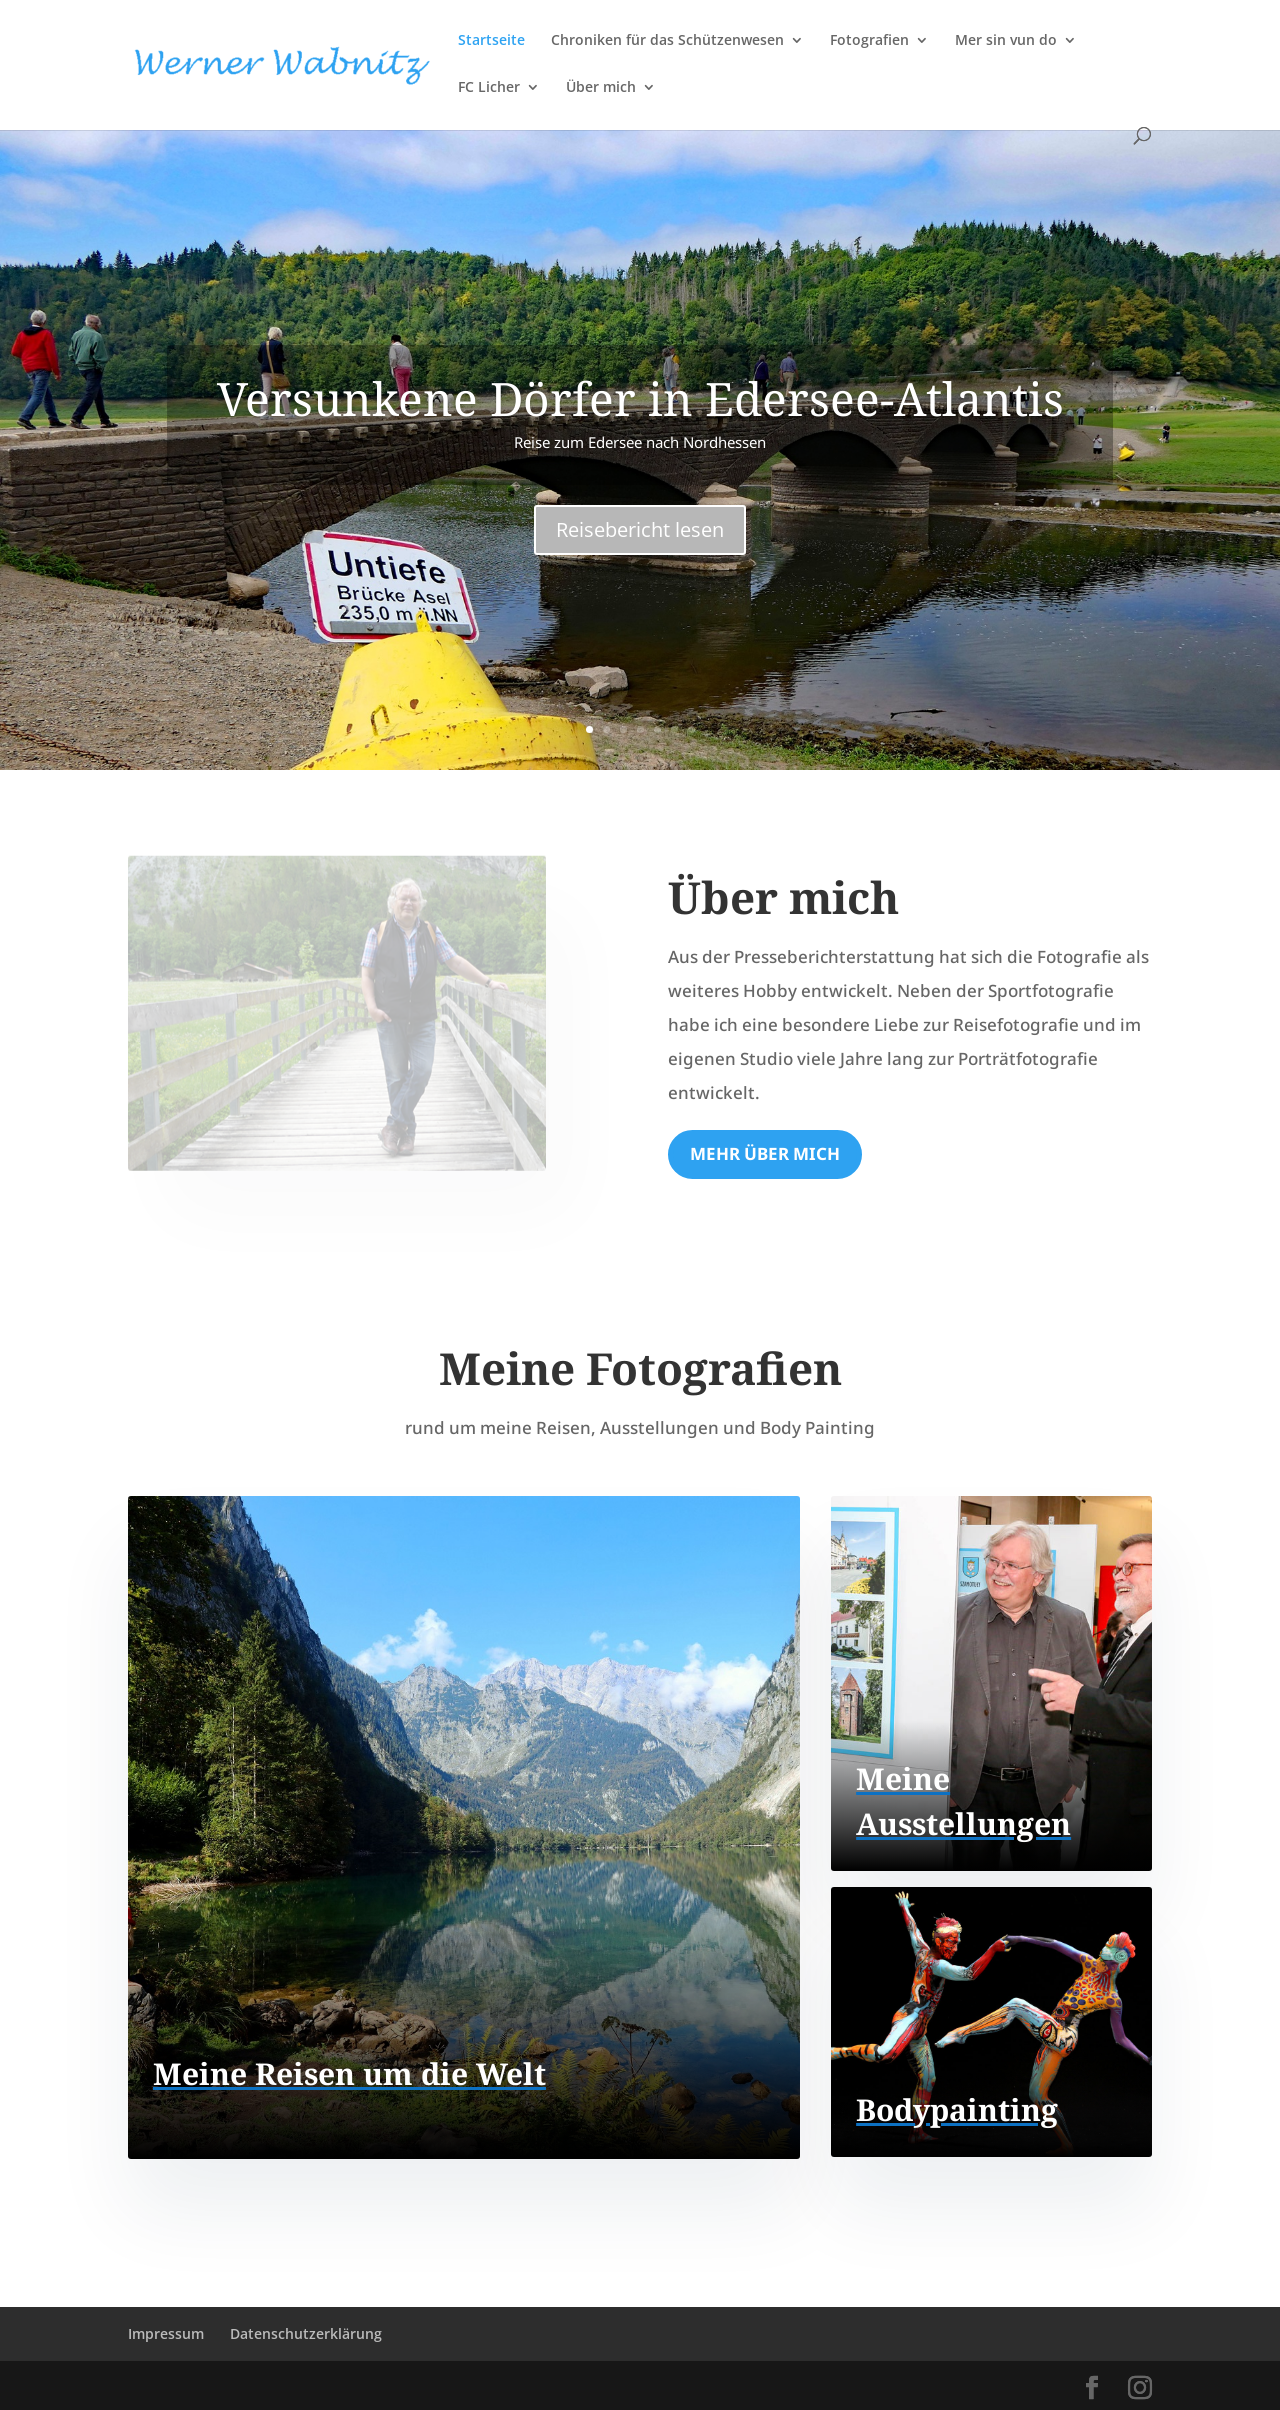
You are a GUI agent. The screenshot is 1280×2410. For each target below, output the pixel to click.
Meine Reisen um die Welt (349, 2073)
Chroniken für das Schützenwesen (667, 41)
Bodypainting (957, 2109)
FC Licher (489, 88)
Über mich (601, 88)
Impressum (166, 2333)
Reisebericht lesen (640, 529)
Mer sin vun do (1006, 41)
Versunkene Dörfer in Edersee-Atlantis (640, 398)
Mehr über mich (765, 1153)
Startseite (491, 41)
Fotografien (869, 41)
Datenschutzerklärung (306, 2333)
